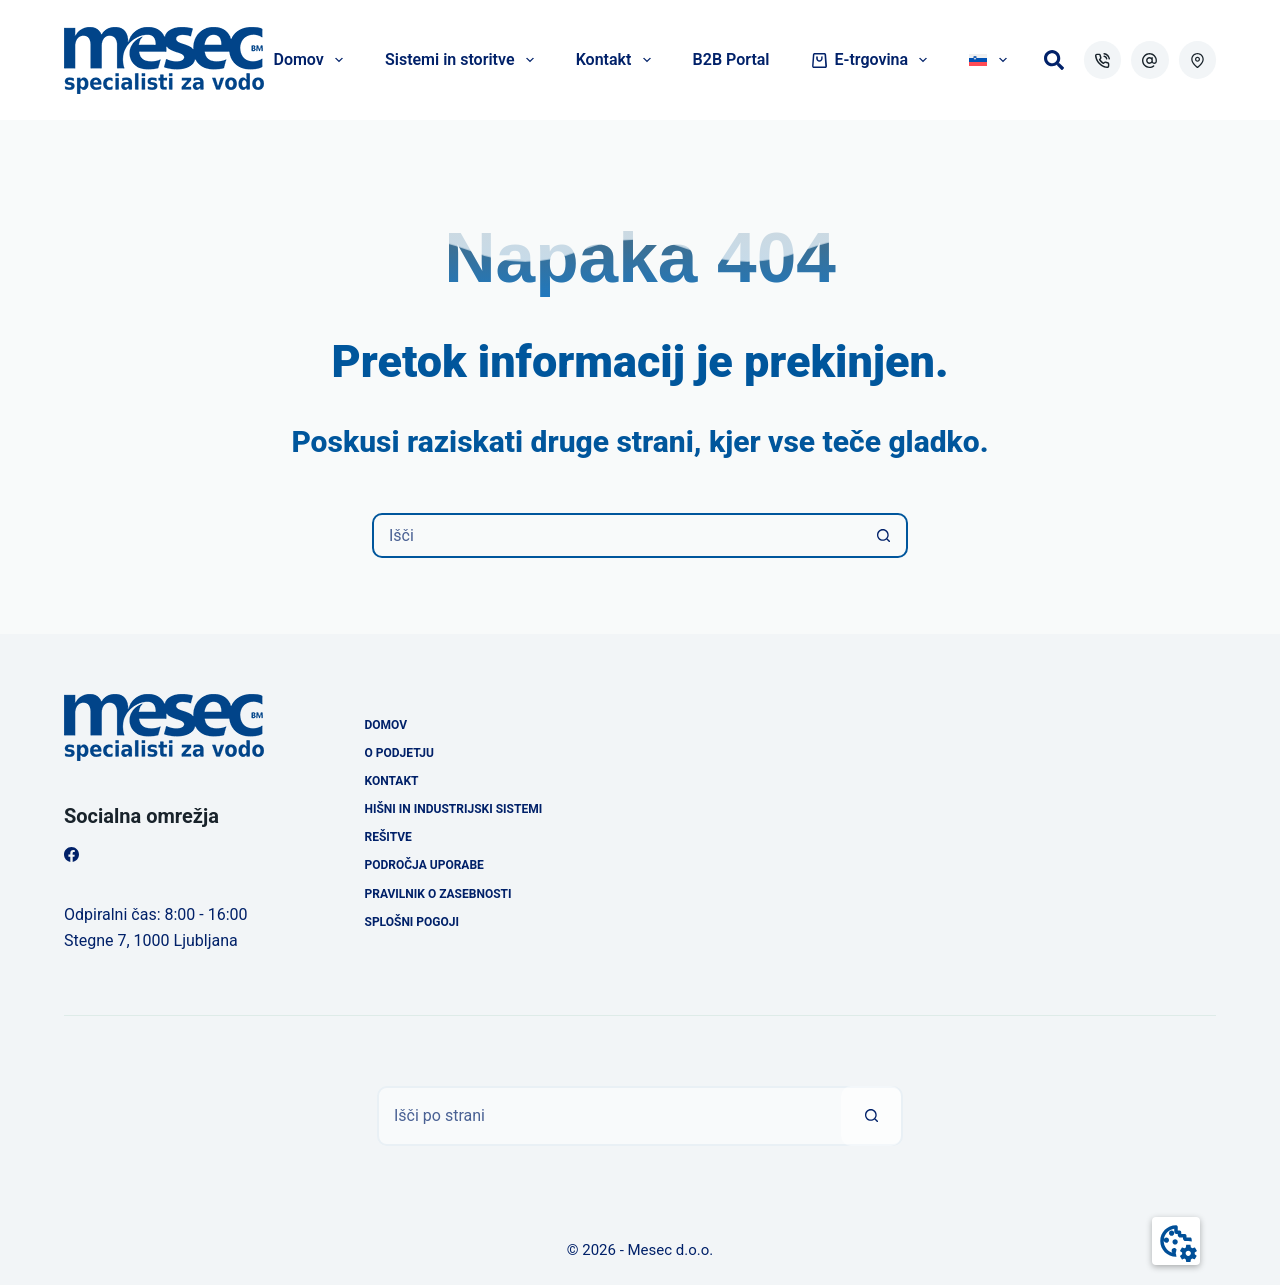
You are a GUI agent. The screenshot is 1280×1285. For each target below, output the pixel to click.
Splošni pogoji (412, 922)
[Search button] (883, 535)
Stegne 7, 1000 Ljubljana (151, 940)
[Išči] (1054, 60)
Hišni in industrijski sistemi (454, 809)
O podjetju (399, 753)
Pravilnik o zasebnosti (438, 894)
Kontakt (617, 60)
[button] (1176, 1241)
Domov (312, 60)
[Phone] (1103, 60)
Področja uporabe (424, 865)
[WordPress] (1198, 60)
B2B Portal (731, 59)
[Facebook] (71, 854)
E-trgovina (874, 60)
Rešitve (388, 837)
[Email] (1150, 60)
